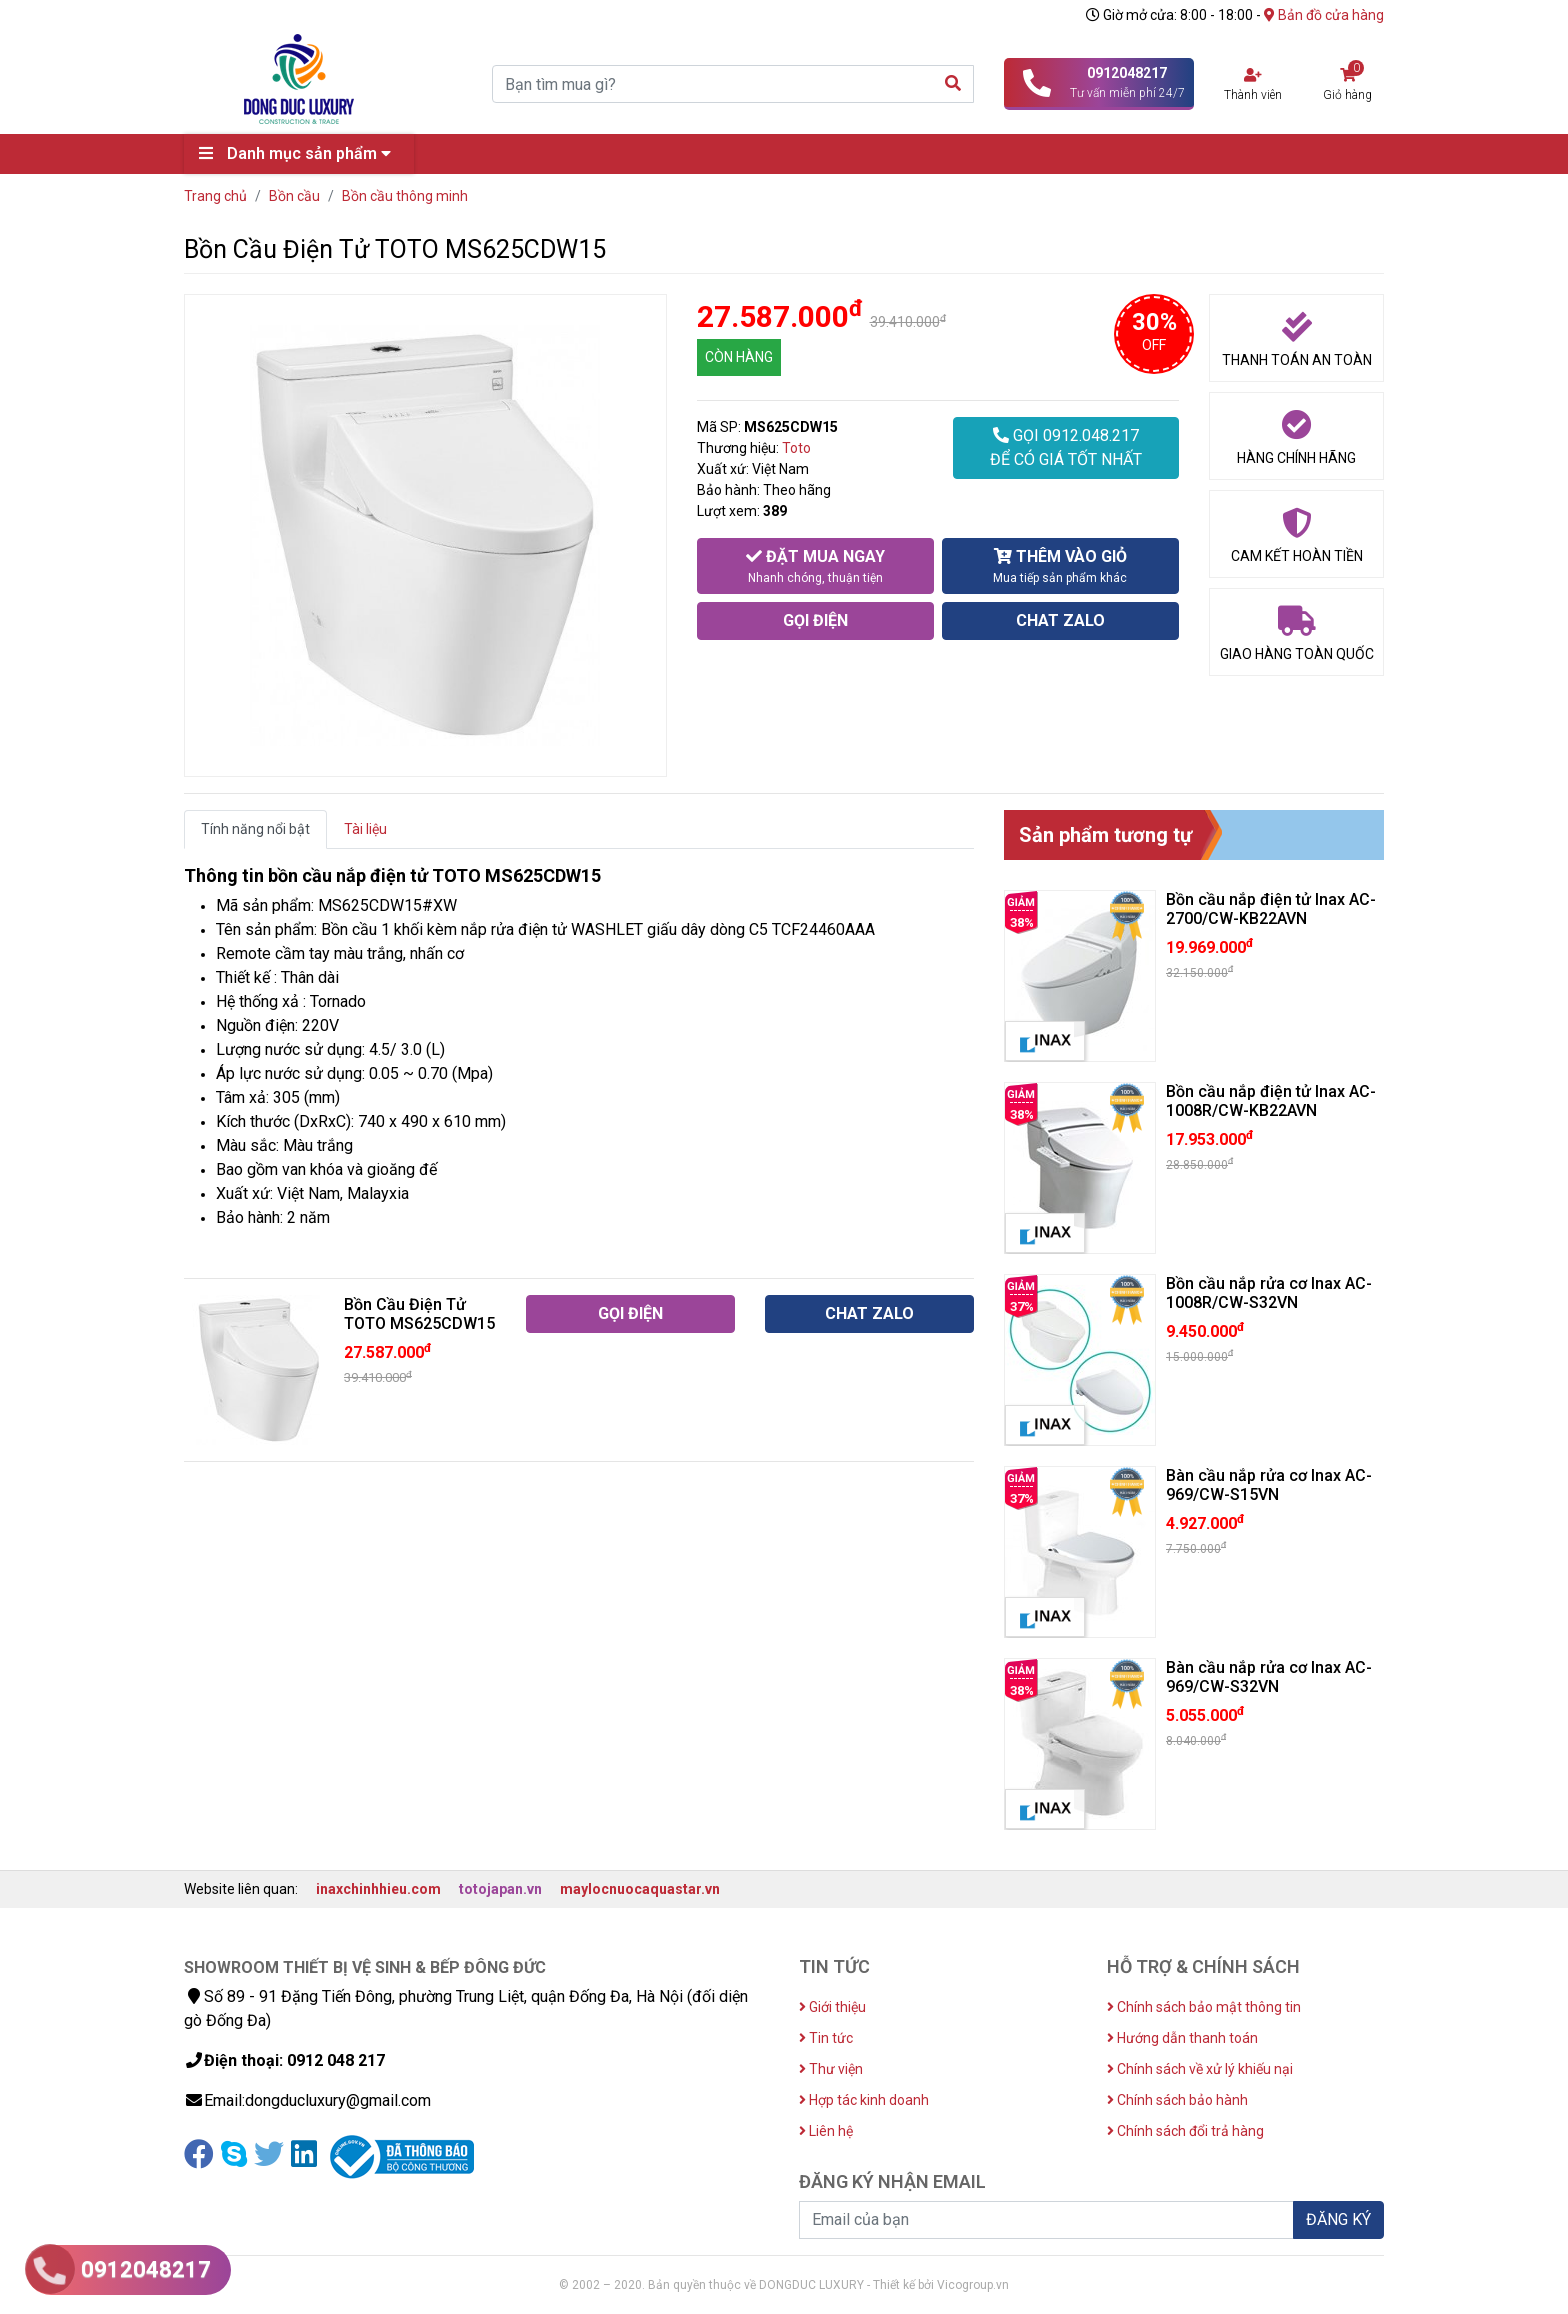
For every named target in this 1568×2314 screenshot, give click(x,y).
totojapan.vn (500, 1889)
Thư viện (831, 2069)
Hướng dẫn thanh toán (1182, 2038)
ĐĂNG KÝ (1338, 2219)
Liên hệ (826, 2131)
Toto (796, 448)
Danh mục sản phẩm (300, 153)
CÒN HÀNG (739, 357)
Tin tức (826, 2038)
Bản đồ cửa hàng (1324, 15)
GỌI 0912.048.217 (1066, 449)
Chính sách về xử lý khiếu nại (1200, 2069)
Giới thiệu (832, 2007)
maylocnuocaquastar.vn (640, 1889)
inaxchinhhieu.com (378, 1889)
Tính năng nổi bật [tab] (255, 829)
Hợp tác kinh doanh (864, 2100)
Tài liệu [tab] (365, 829)
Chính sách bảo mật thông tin (1204, 2007)
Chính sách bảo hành (1177, 2100)
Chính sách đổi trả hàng (1185, 2131)
